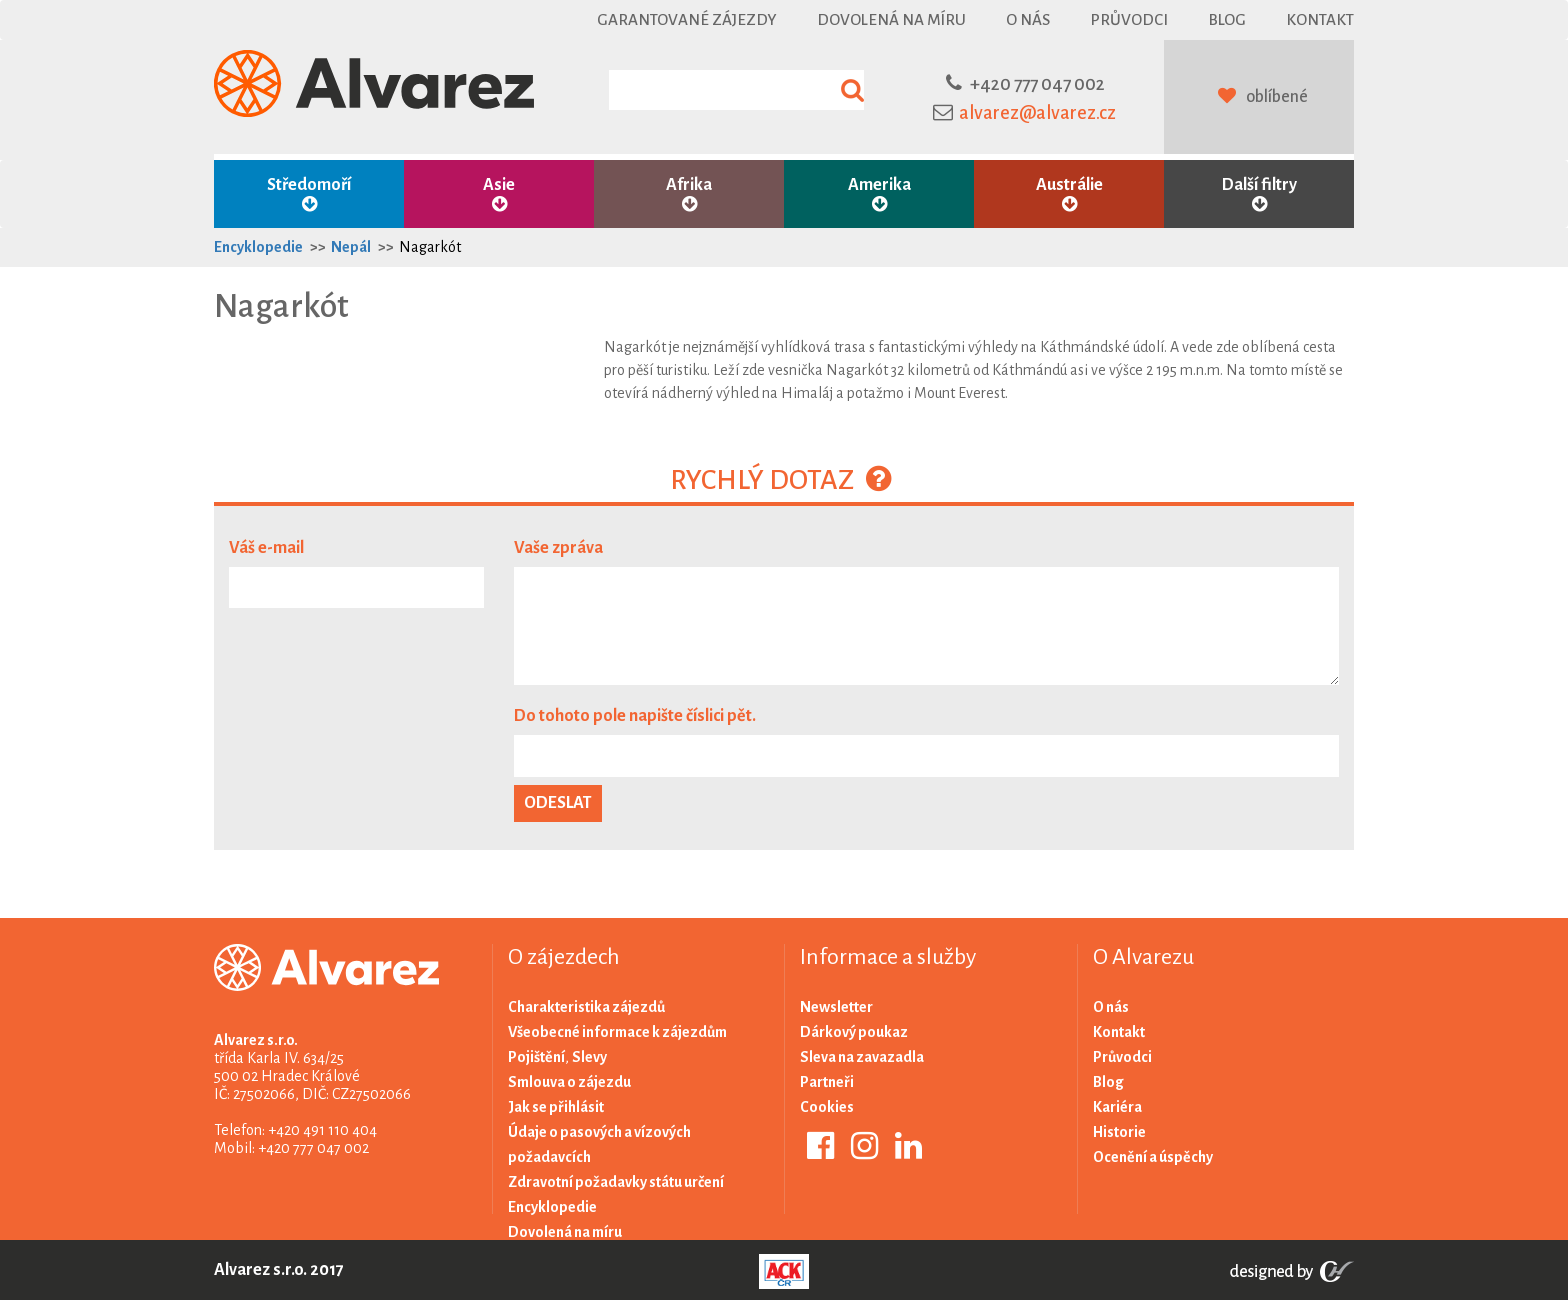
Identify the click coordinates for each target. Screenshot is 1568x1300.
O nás (1028, 19)
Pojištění (536, 1057)
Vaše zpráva (558, 548)
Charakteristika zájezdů (586, 1007)
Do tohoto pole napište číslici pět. (635, 716)
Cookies (827, 1107)
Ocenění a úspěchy (1153, 1157)
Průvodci (1129, 19)
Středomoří (309, 194)
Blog (1227, 19)
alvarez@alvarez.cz (1037, 113)
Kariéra (1117, 1107)
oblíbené (1277, 97)
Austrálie (1069, 194)
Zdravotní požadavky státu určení (616, 1182)
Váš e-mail (266, 548)
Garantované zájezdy (687, 19)
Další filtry (1259, 194)
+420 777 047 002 (1037, 84)
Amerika (879, 194)
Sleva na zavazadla (862, 1057)
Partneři (827, 1082)
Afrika (689, 194)
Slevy (589, 1057)
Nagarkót (430, 247)
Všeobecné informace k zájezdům (617, 1032)
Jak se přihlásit (556, 1107)
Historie (1119, 1132)
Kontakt (1320, 19)
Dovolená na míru (891, 19)
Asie (499, 194)
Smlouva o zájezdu (569, 1082)
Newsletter (836, 1007)
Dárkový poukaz (854, 1032)
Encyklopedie (258, 247)
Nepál (351, 247)
